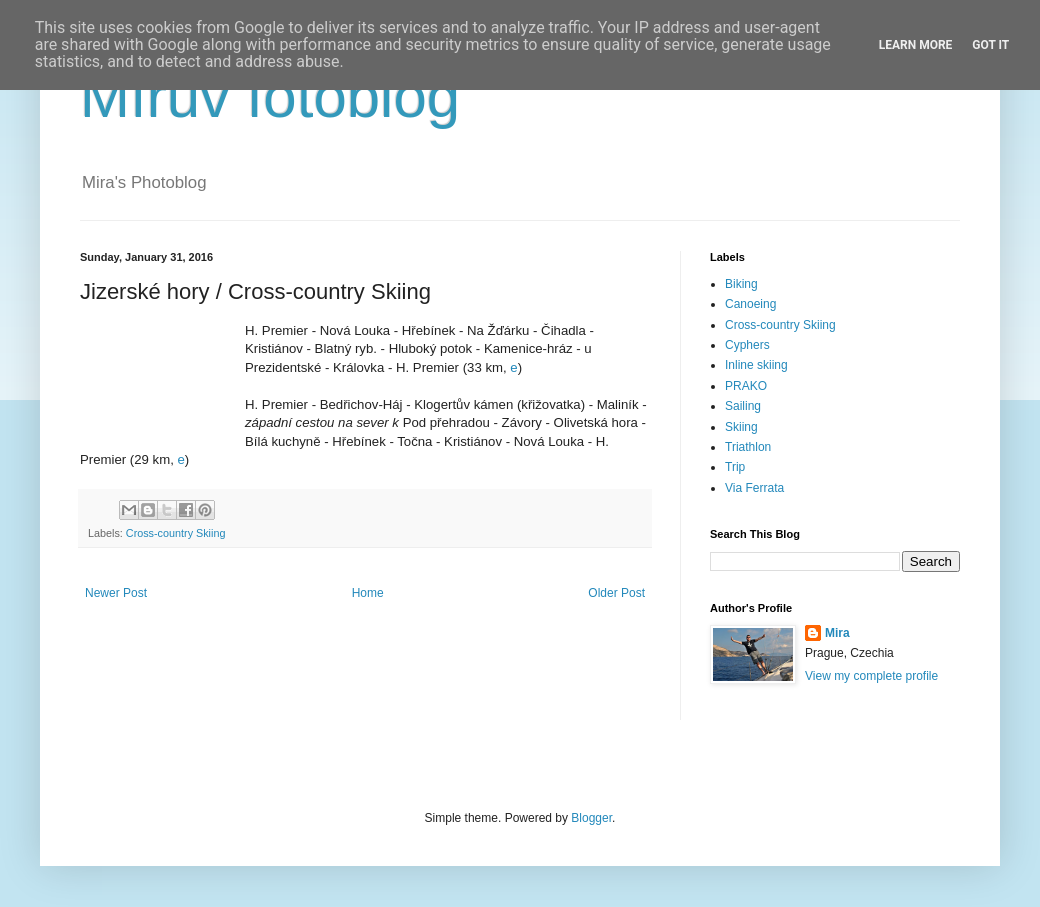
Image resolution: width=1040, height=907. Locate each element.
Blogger (591, 818)
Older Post (616, 593)
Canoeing (750, 304)
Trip (735, 467)
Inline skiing (756, 365)
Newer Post (116, 593)
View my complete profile (871, 676)
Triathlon (748, 447)
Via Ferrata (754, 488)
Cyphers (747, 345)
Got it (990, 45)
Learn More (916, 45)
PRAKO (746, 386)
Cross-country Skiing (176, 533)
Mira (837, 633)
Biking (741, 284)
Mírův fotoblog (270, 96)
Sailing (743, 406)
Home (368, 593)
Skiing (741, 427)
